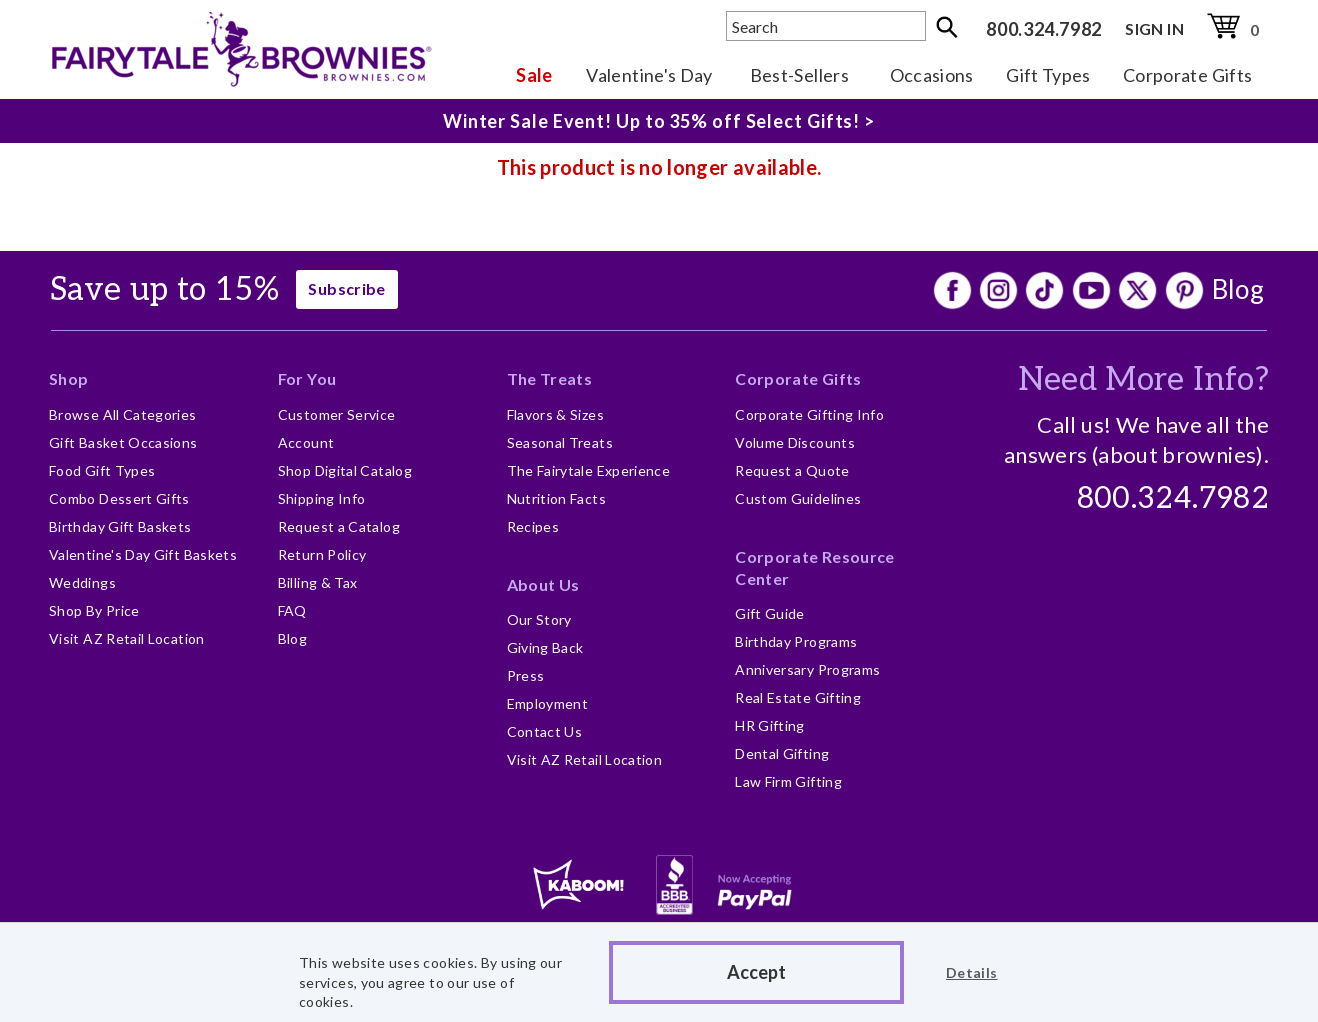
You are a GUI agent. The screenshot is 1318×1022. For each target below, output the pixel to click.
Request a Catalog (339, 526)
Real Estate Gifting (798, 697)
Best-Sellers (799, 75)
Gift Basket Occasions (123, 442)
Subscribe (346, 288)
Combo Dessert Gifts (119, 498)
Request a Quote (792, 470)
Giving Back (545, 647)
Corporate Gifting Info (809, 414)
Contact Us (545, 731)
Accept (756, 972)
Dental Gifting (782, 753)
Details (972, 972)
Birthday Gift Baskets (120, 526)
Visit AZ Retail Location (127, 638)
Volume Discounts (795, 442)
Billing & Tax (318, 582)
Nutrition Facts (556, 498)
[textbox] (826, 26)
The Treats (550, 378)
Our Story (539, 619)
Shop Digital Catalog (345, 470)
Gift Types (1048, 75)
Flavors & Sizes (555, 414)
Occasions (932, 75)
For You (307, 378)
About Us (543, 584)
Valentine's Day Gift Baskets (143, 554)
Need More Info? (1143, 380)
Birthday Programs (796, 641)
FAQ (292, 610)
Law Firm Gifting (788, 781)
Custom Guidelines (798, 498)
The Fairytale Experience (589, 470)
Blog (1238, 289)
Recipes (533, 526)
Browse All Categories (123, 414)
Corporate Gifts (1187, 75)
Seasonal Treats (560, 442)
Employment (548, 703)
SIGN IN (1154, 28)
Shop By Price (94, 610)
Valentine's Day (649, 75)
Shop (68, 378)
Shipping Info (322, 498)
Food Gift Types (102, 470)
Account (306, 442)
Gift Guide (770, 613)
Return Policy (322, 554)
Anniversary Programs (807, 669)
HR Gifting (770, 725)
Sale (534, 75)
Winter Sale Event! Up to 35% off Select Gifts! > (659, 121)
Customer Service (337, 414)
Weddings (82, 582)
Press (526, 675)
